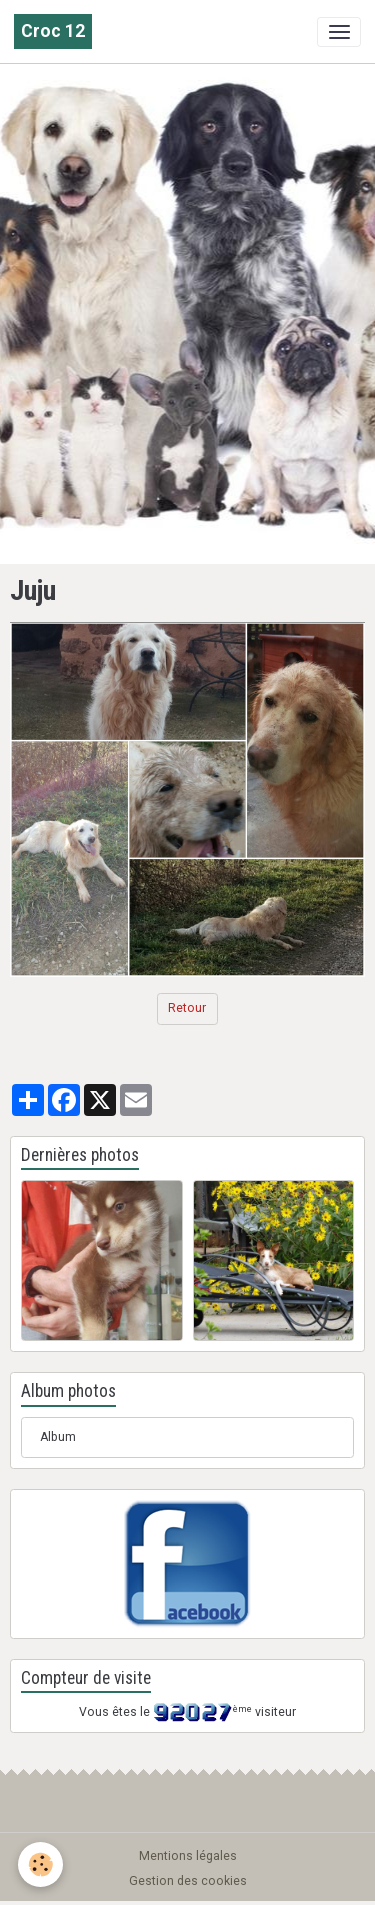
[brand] (53, 31)
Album (58, 1437)
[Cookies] (40, 1864)
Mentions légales (188, 1856)
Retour (187, 1008)
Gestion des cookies (188, 1881)
